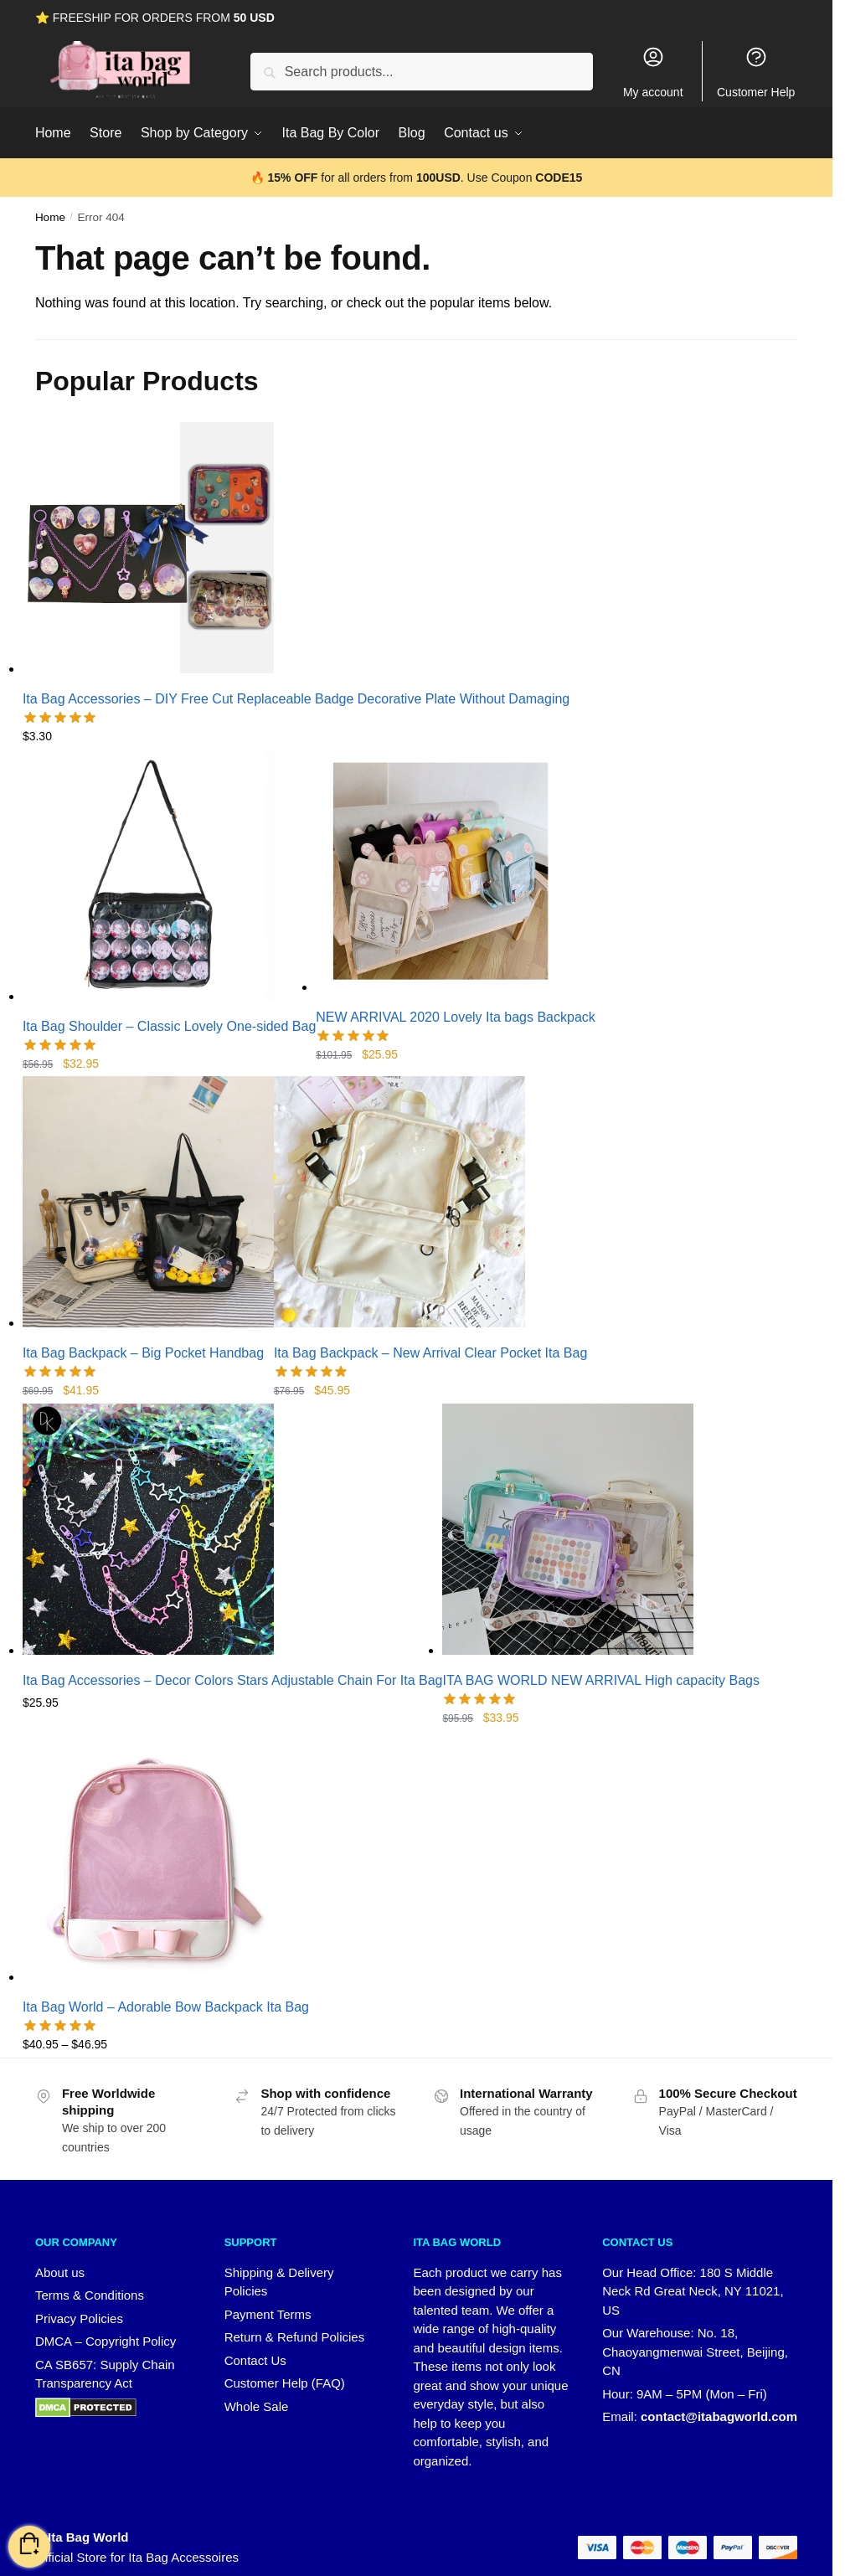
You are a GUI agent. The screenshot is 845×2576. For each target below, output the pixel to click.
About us (60, 2272)
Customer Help (756, 72)
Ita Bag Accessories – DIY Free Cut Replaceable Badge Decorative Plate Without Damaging (296, 699)
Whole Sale (256, 2406)
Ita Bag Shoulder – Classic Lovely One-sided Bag (169, 1026)
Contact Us (255, 2360)
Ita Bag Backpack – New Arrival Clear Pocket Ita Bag (430, 1353)
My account (653, 72)
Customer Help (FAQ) (284, 2383)
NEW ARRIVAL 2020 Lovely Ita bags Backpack (455, 1017)
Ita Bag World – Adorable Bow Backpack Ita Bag (166, 2007)
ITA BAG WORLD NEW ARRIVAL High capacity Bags (600, 1680)
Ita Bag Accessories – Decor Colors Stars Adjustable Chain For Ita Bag (233, 1680)
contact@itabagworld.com (719, 2416)
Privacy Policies (79, 2318)
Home (50, 217)
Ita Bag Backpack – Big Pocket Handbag (143, 1353)
